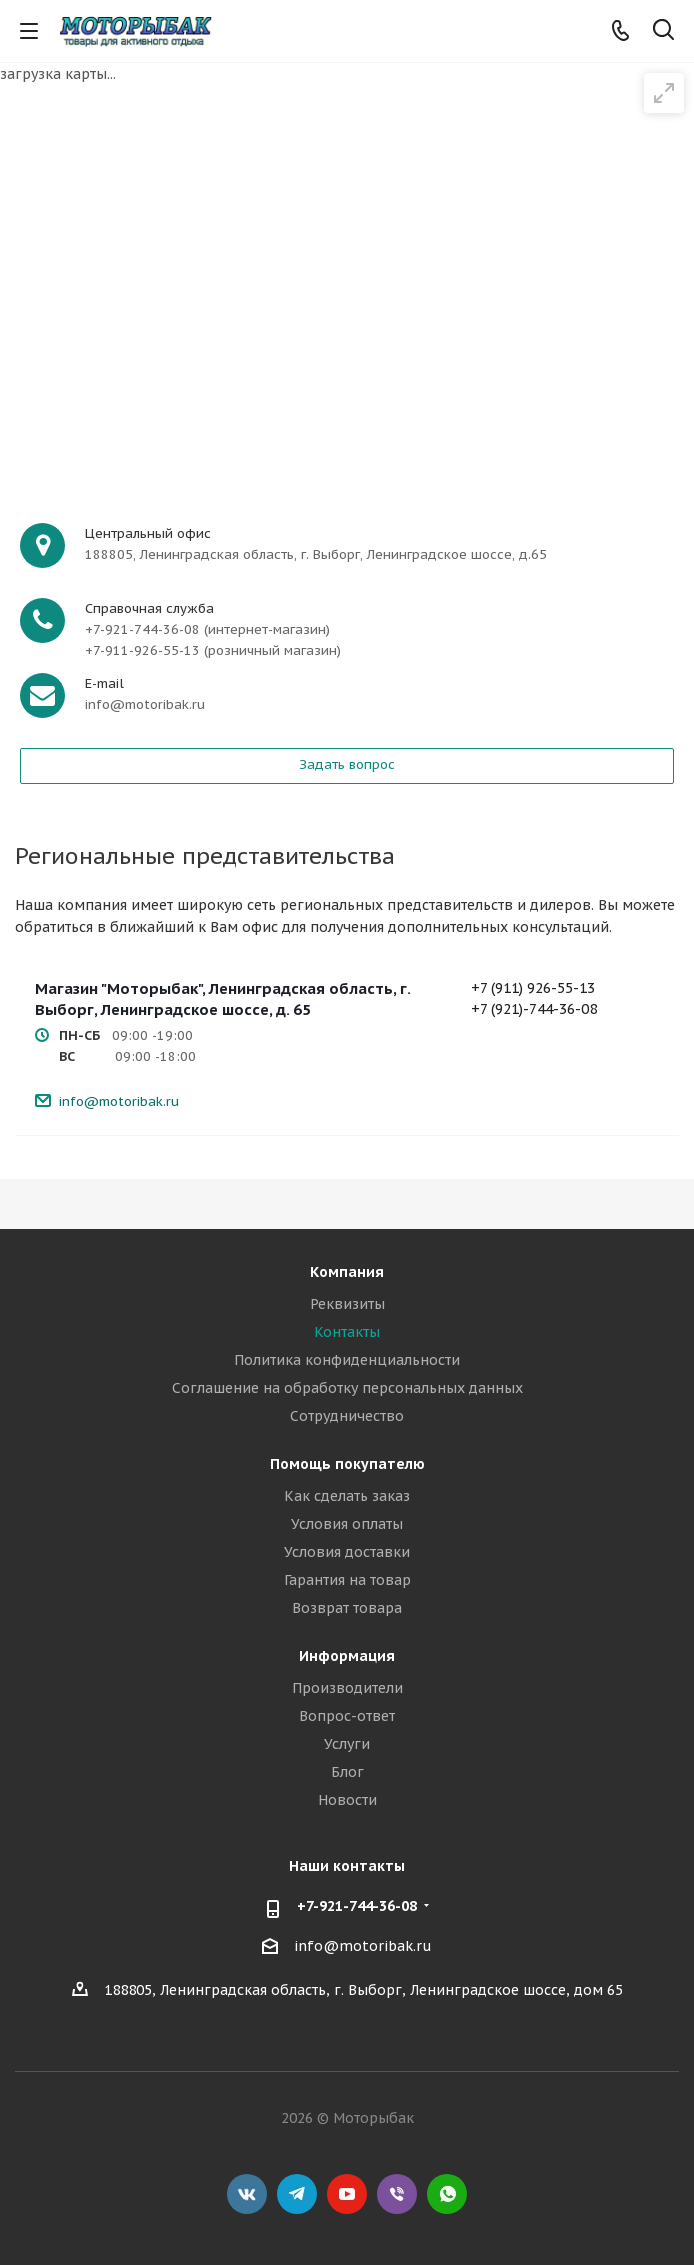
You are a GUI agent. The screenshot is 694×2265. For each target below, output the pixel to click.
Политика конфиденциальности (347, 1360)
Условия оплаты (347, 1524)
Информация (347, 1656)
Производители (347, 1688)
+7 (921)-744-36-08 (534, 1009)
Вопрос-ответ (347, 1716)
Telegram (297, 2194)
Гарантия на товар (347, 1580)
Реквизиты (347, 1304)
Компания (347, 1272)
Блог (347, 1772)
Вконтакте (247, 2194)
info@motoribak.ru (119, 1101)
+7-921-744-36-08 (357, 1906)
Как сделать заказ (347, 1496)
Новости (347, 1800)
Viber (397, 2194)
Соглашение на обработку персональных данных (347, 1388)
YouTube (347, 2194)
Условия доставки (347, 1552)
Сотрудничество (347, 1416)
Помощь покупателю (347, 1464)
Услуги (347, 1744)
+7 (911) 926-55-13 (533, 988)
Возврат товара (347, 1608)
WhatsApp (447, 2194)
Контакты (347, 1332)
